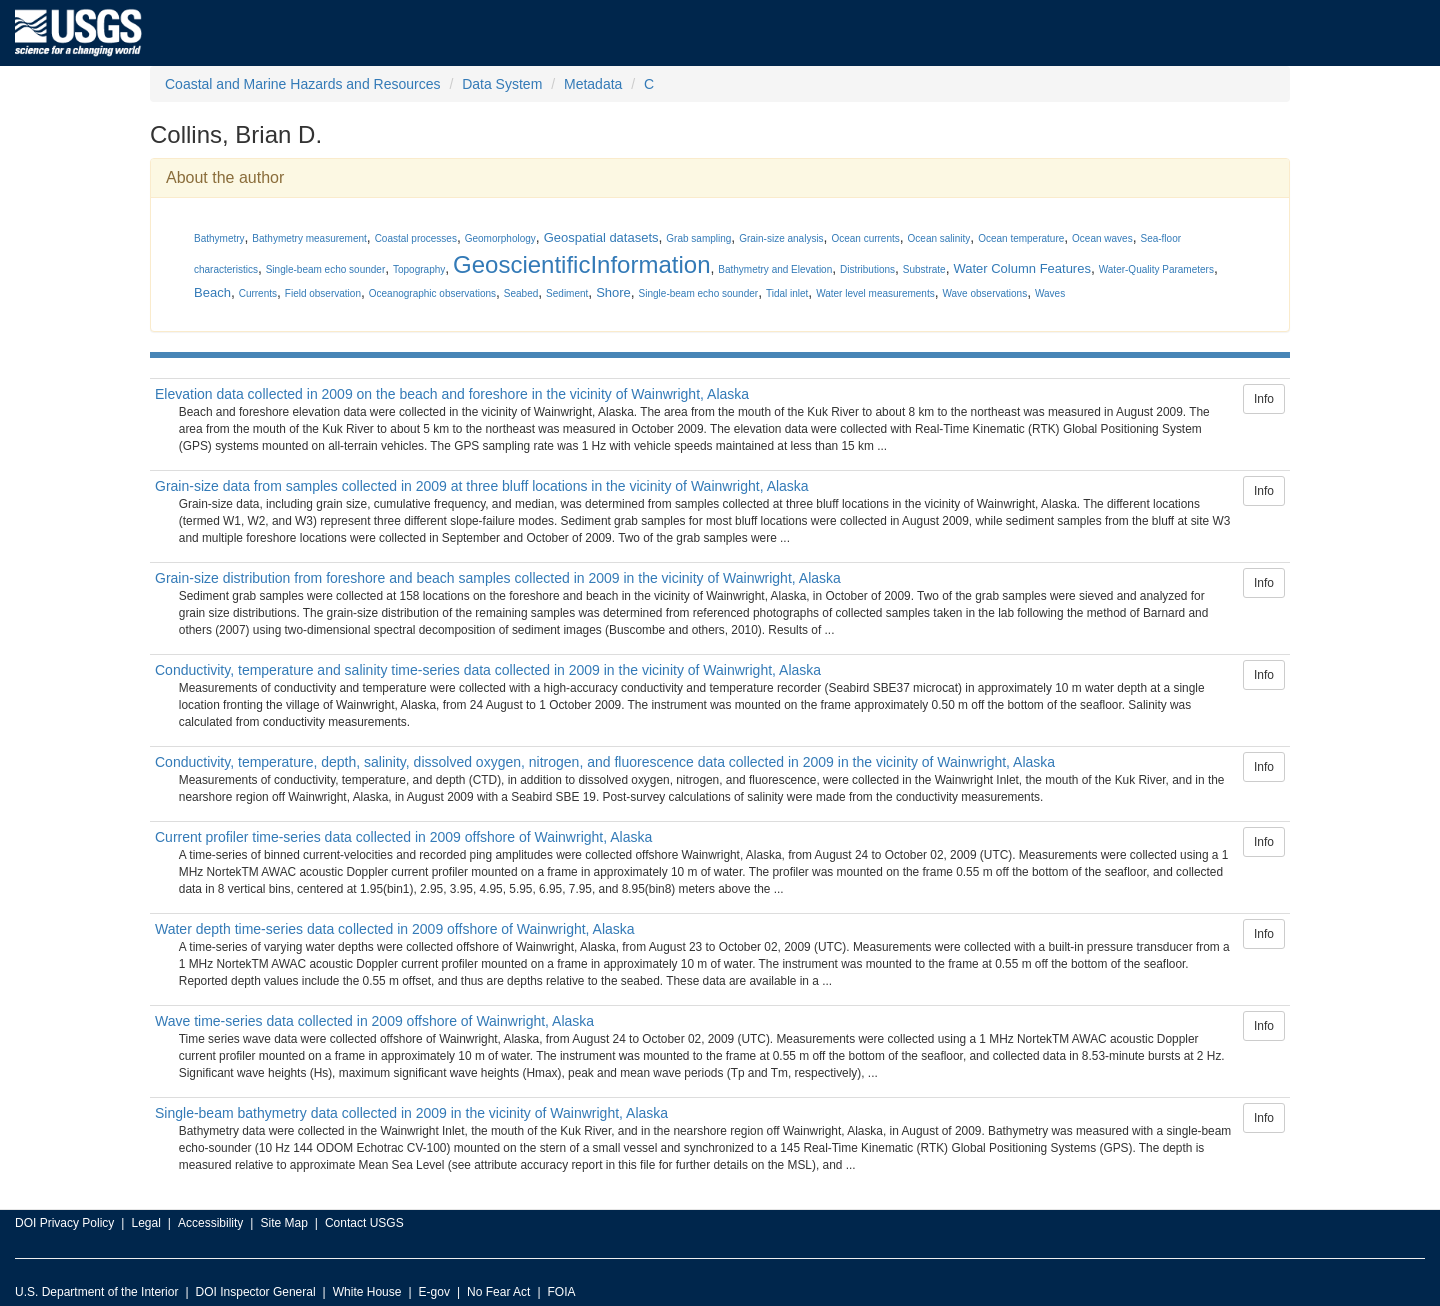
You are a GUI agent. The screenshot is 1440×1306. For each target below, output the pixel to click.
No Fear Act (498, 1292)
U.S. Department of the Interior (96, 1292)
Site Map (283, 1223)
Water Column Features (1022, 268)
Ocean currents (865, 238)
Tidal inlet (787, 293)
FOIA (562, 1292)
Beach (212, 292)
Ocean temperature (1021, 238)
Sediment (567, 293)
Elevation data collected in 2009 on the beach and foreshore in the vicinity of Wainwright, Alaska (452, 394)
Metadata (593, 84)
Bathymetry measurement (309, 238)
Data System (502, 84)
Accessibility (210, 1223)
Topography (419, 269)
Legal (145, 1223)
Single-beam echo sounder (326, 269)
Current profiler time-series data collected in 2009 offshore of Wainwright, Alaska (403, 837)
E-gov (434, 1292)
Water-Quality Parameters (1156, 269)
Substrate (924, 269)
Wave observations (984, 293)
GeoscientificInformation (581, 264)
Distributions (867, 269)
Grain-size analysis (781, 238)
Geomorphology (500, 238)
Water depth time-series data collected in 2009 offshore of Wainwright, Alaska (395, 929)
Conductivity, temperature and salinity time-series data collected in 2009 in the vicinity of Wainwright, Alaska (488, 670)
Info (1264, 399)
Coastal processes (416, 238)
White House (367, 1292)
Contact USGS (364, 1223)
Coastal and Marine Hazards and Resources (302, 84)
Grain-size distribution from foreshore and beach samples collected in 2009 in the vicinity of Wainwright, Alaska (498, 578)
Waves (1050, 293)
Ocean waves (1102, 238)
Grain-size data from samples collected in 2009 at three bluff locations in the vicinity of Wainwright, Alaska (482, 486)
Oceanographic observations (432, 293)
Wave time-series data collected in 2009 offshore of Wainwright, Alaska (374, 1021)
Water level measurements (875, 293)
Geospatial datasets (601, 237)
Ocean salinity (939, 238)
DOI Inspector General (256, 1292)
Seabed (521, 293)
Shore (613, 292)
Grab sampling (698, 238)
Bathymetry (219, 238)
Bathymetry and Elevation (775, 269)
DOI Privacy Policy (64, 1223)
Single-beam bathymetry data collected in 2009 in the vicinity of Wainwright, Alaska (411, 1113)
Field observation (323, 293)
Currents (258, 293)
